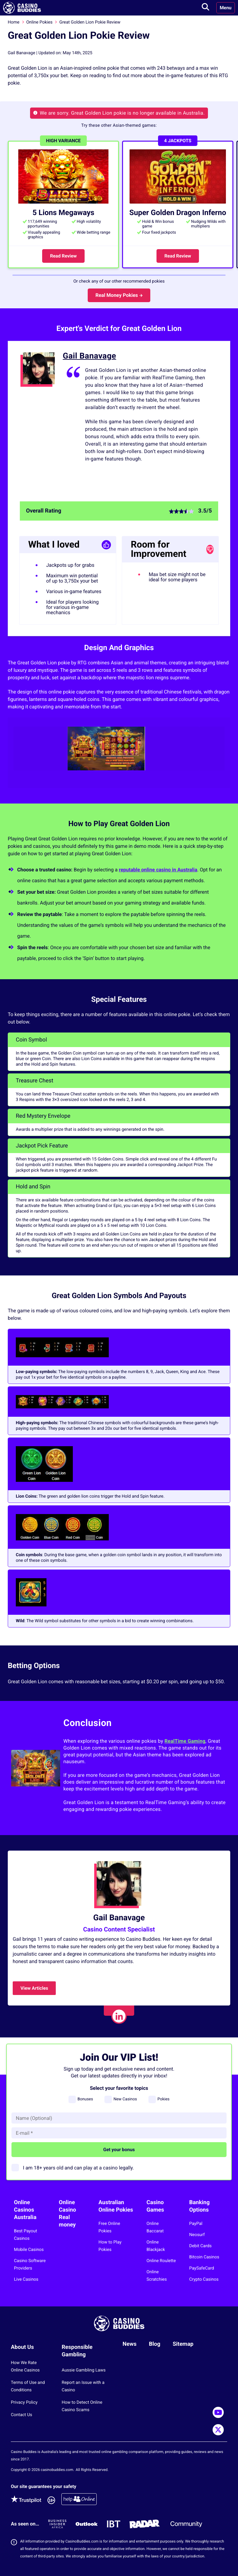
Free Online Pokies (109, 2227)
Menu (225, 8)
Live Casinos (26, 2279)
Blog (154, 2344)
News (130, 2344)
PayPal (196, 2223)
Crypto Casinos (204, 2279)
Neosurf (197, 2234)
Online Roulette (161, 2260)
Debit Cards (200, 2246)
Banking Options (199, 2206)
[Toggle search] (205, 7)
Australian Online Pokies (116, 2206)
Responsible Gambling (77, 2351)
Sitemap (183, 2344)
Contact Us (21, 2414)
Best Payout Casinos (25, 2235)
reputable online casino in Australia (158, 870)
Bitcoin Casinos (204, 2257)
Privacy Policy (24, 2402)
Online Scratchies (157, 2276)
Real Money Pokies (119, 295)
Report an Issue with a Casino (83, 2386)
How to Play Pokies (110, 2246)
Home (14, 22)
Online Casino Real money (67, 2213)
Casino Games (155, 2206)
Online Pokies (39, 22)
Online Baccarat (155, 2227)
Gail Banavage (89, 356)
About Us (22, 2347)
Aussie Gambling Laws (84, 2370)
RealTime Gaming (185, 1741)
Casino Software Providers (30, 2264)
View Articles (34, 1988)
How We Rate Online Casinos (25, 2366)
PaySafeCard (201, 2268)
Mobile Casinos (29, 2249)
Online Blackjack (156, 2246)
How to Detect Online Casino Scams (82, 2406)
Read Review (63, 256)
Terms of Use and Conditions (28, 2386)
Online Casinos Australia (25, 2210)
